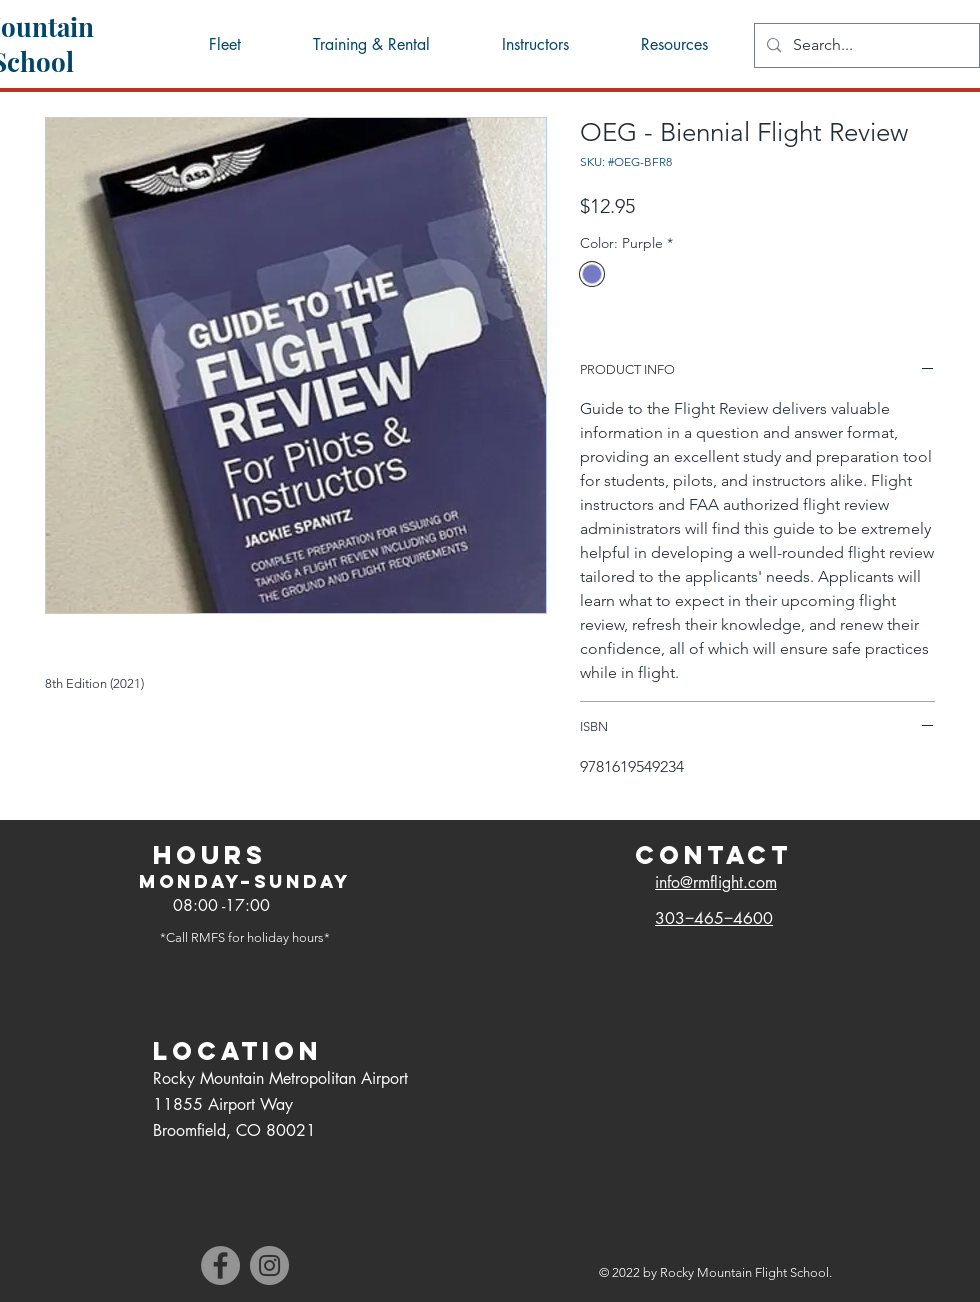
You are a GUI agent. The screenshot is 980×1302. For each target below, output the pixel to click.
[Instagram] (269, 1265)
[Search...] (865, 45)
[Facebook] (220, 1265)
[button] (673, 45)
